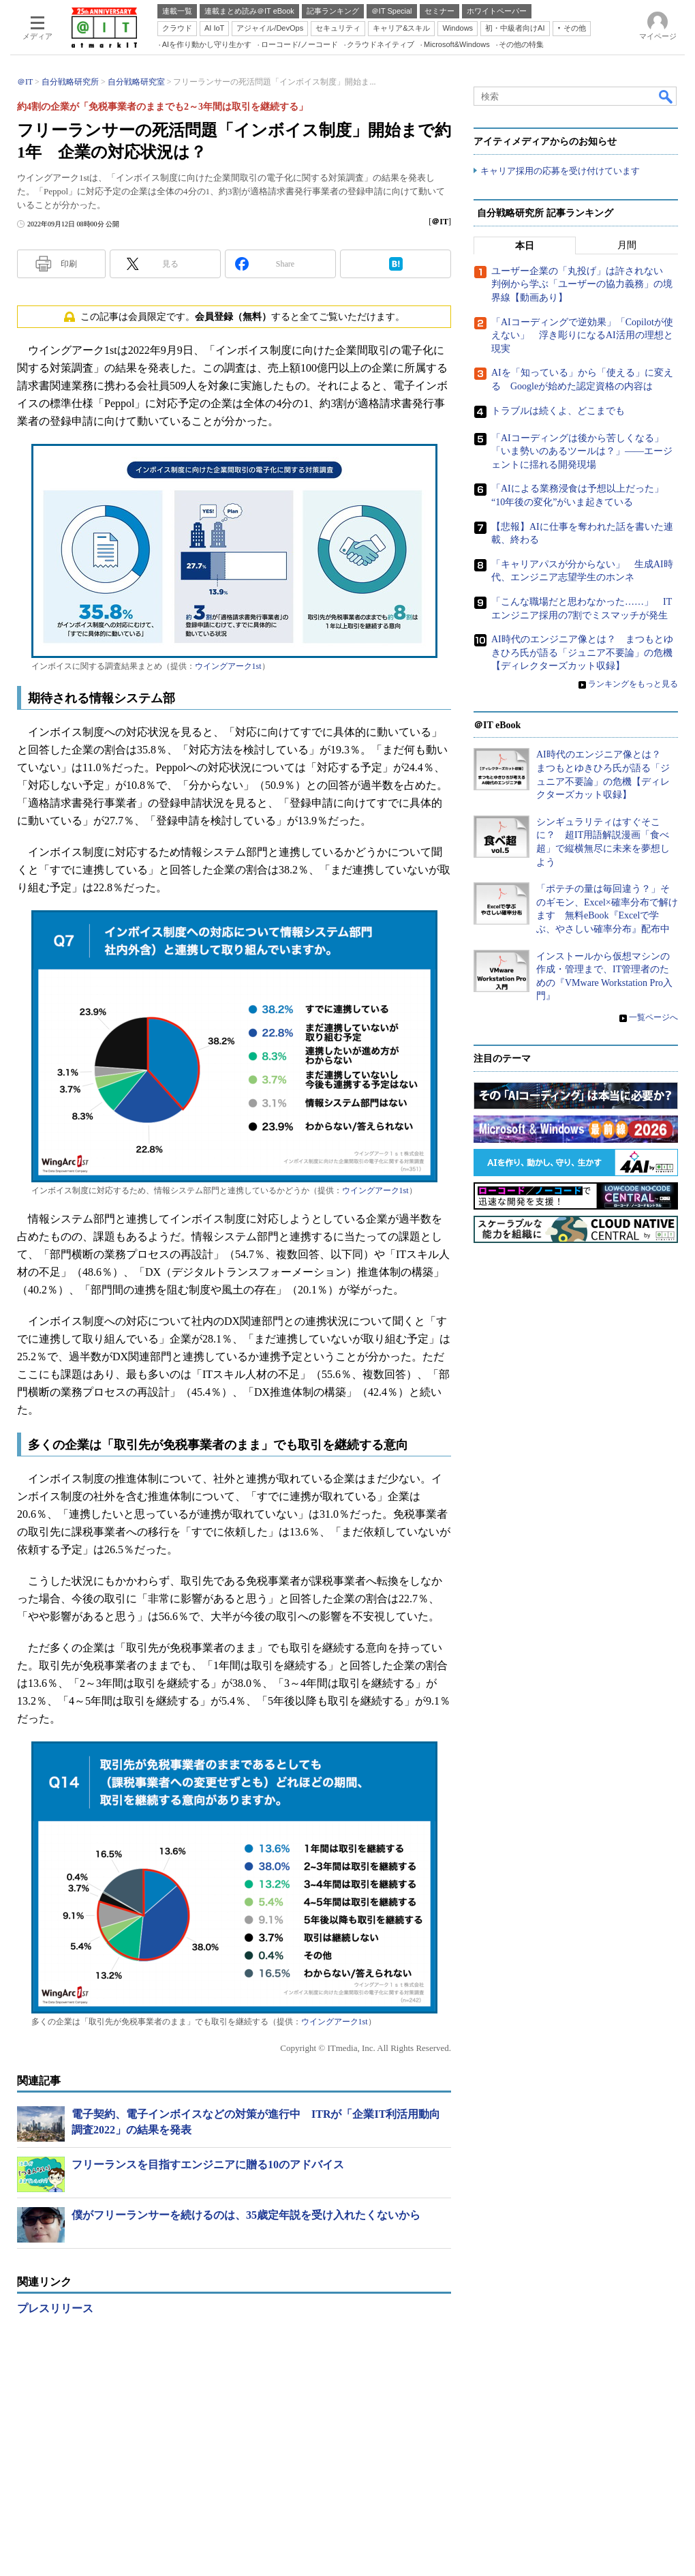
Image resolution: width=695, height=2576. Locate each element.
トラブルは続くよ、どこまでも (558, 411)
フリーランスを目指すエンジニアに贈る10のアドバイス (208, 2164)
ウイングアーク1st (228, 666)
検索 (666, 96)
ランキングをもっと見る (633, 684)
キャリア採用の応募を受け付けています (560, 171)
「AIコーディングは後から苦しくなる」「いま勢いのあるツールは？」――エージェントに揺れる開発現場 (582, 451)
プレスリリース (55, 2308)
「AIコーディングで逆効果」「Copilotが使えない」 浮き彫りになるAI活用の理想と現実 (582, 335)
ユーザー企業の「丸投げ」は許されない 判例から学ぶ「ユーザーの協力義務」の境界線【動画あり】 (582, 284)
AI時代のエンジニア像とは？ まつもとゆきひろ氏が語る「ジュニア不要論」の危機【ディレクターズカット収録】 (582, 652)
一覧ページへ (653, 1017)
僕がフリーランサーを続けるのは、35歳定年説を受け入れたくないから (246, 2215)
